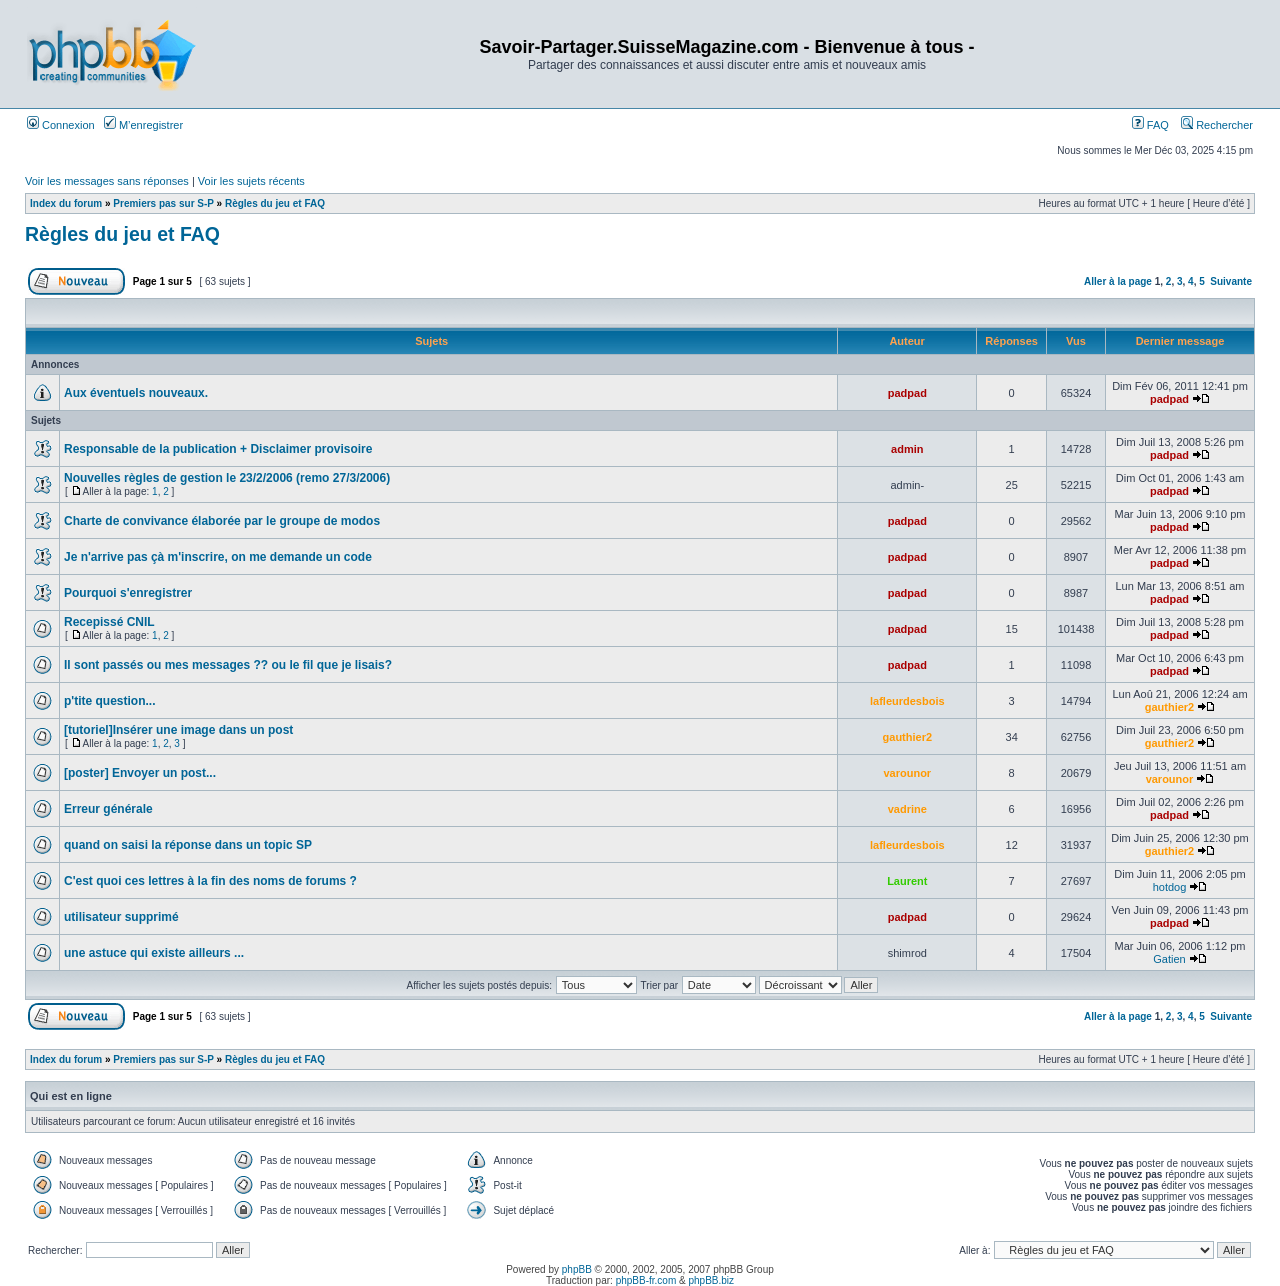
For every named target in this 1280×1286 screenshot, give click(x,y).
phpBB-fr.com (646, 1280)
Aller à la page (1118, 281)
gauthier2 (1170, 707)
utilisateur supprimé (121, 917)
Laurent (907, 881)
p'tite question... (110, 701)
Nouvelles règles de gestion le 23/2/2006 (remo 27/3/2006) (227, 478)
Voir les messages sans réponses (107, 181)
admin (907, 449)
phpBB (577, 1269)
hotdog (1170, 887)
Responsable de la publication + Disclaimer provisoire (218, 449)
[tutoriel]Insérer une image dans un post (178, 730)
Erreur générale (108, 809)
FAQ (1150, 125)
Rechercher (1217, 125)
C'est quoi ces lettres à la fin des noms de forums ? (210, 881)
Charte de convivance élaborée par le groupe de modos (222, 521)
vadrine (907, 809)
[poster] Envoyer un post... (140, 773)
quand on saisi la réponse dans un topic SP (188, 845)
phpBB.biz (711, 1280)
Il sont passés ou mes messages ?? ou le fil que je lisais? (228, 665)
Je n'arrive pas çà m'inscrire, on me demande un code (218, 557)
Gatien (1169, 959)
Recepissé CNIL (109, 622)
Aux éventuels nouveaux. (136, 393)
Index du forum (66, 203)
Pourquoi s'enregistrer (128, 593)
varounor (907, 773)
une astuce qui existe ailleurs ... (154, 953)
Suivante (1231, 281)
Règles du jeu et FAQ (275, 203)
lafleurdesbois (907, 701)
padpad (907, 393)
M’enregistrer (143, 125)
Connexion (61, 125)
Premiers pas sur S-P (163, 203)
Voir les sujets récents (251, 181)
